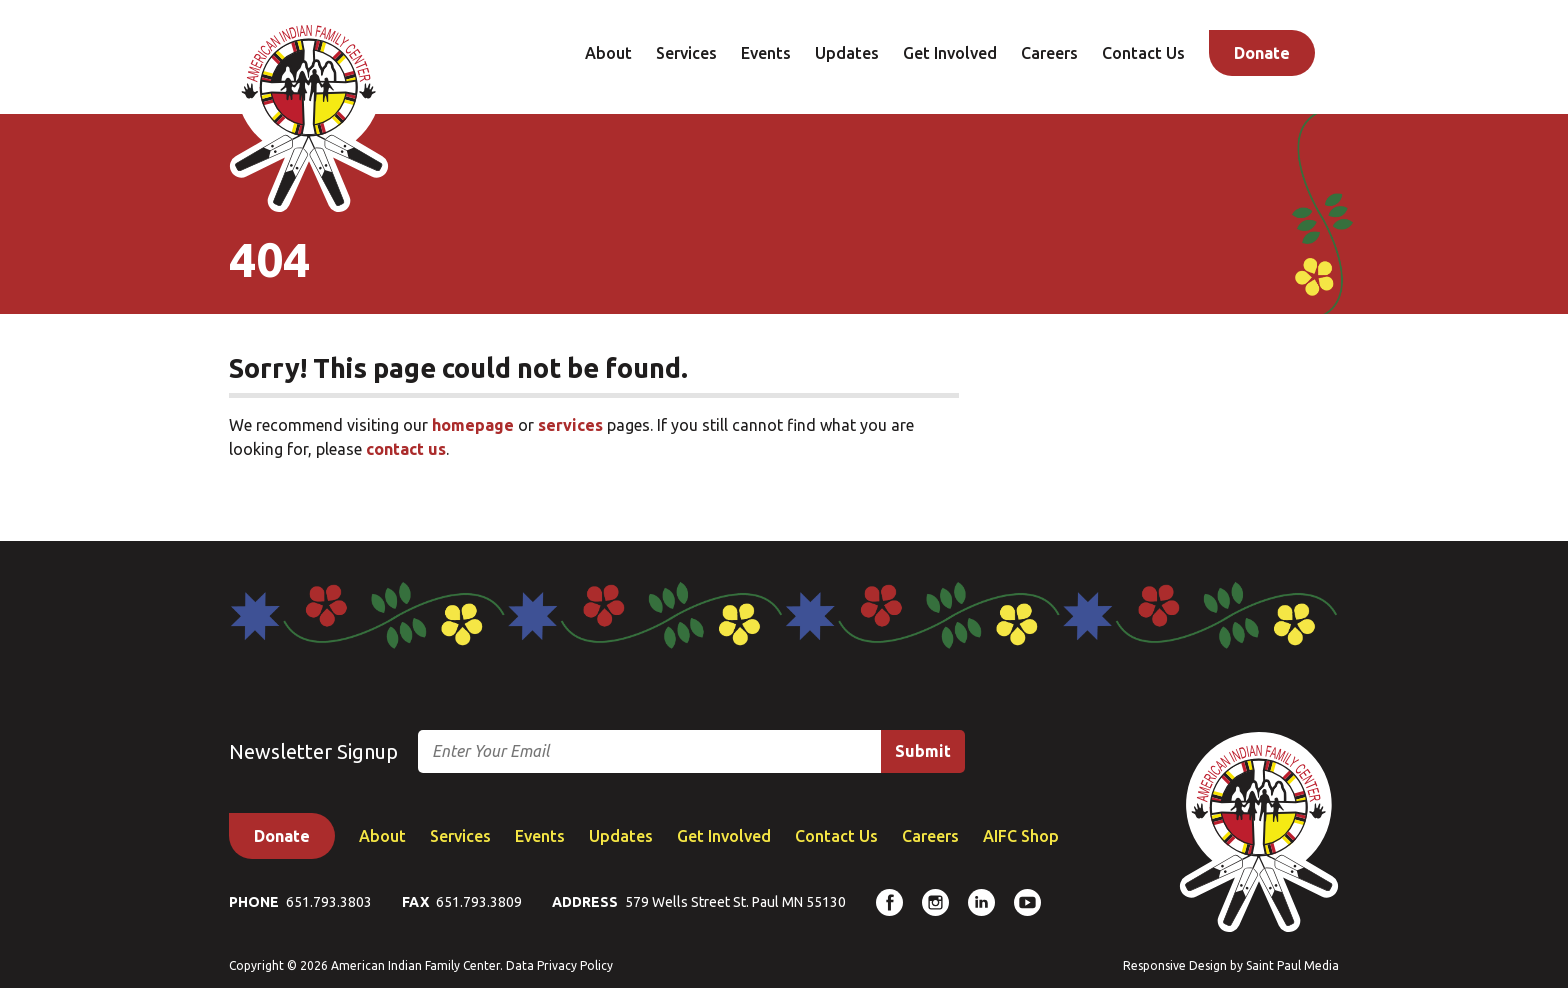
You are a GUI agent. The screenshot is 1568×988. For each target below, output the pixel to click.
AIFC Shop (1021, 836)
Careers (1049, 53)
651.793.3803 (329, 902)
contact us (406, 449)
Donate (1262, 53)
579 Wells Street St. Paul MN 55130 (735, 902)
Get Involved (950, 53)
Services (686, 53)
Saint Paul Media (1292, 965)
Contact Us (1143, 53)
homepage (473, 425)
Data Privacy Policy (559, 965)
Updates (847, 53)
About (608, 53)
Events (766, 53)
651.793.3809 (479, 902)
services (570, 425)
